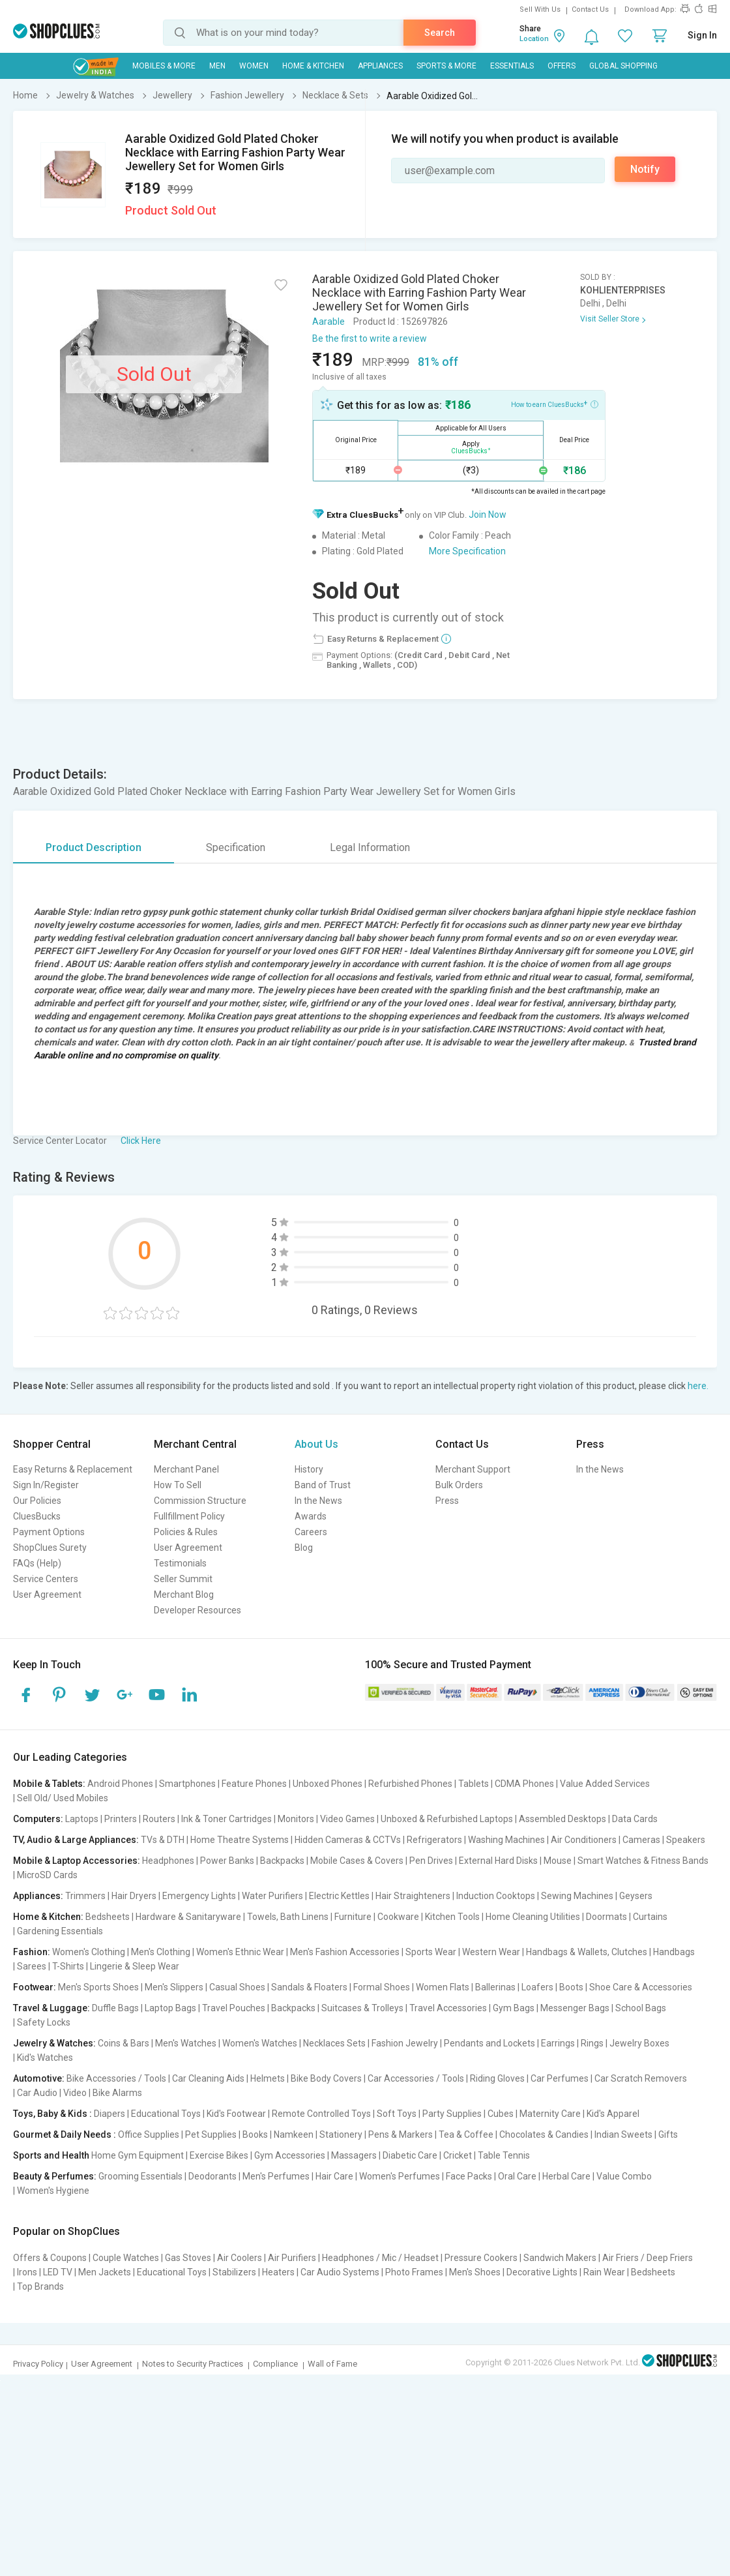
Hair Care (334, 2176)
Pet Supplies (211, 2134)
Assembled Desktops (562, 1819)
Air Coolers (239, 2258)
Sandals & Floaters (309, 1987)
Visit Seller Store (609, 318)
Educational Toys (166, 2113)
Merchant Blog (184, 1594)
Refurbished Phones (410, 1783)
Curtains (650, 1916)
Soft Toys (396, 2113)
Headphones (168, 1860)
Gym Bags (513, 2008)
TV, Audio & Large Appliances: (76, 1840)
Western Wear (491, 1952)
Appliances (380, 65)
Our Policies (37, 1500)
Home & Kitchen (313, 65)
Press (447, 1500)
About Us (316, 1444)
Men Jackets (104, 2272)
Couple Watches (126, 2258)
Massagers (354, 2155)
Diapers (109, 2113)
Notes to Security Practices (192, 2364)
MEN (217, 65)
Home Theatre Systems (239, 1840)
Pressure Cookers (481, 2258)
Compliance (275, 2364)
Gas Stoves (188, 2258)
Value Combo (624, 2176)
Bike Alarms (117, 2093)
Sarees (31, 1966)
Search (439, 32)
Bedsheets (107, 1916)
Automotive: (39, 2078)
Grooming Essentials (140, 2176)
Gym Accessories (289, 2155)
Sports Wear (430, 1952)
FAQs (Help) (37, 1563)
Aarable (328, 321)
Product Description (93, 847)
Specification (235, 847)
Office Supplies (148, 2134)
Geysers (635, 1896)
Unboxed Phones (327, 1783)
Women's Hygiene (53, 2190)
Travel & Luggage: (51, 2008)
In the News (318, 1500)
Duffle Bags (115, 2008)
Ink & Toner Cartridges (226, 1819)
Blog (304, 1547)
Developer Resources (197, 1610)
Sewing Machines (577, 1896)
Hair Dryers (133, 1896)
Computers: (38, 1819)
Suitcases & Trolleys (362, 2008)
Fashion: (31, 1952)
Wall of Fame (332, 2364)
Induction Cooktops (495, 1896)
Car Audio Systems (339, 2272)
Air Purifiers (292, 2258)
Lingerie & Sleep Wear (134, 1966)
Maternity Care (550, 2113)
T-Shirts (68, 1966)
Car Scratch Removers (640, 2078)
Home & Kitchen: (48, 1916)
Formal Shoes (381, 1987)
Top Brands (40, 2286)
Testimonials (180, 1563)
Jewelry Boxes (639, 2043)
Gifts (668, 2134)
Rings (592, 2043)
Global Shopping (623, 65)
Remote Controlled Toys (321, 2113)
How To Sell (177, 1485)
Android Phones (120, 1783)
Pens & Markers (400, 2134)
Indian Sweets (623, 2134)
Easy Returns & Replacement (72, 1469)
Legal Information (370, 847)
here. (698, 1386)
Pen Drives (431, 1860)
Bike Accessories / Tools (116, 2078)
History (309, 1469)
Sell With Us (540, 9)
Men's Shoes (475, 2272)
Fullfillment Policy (189, 1516)
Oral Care (517, 2176)
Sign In (702, 35)
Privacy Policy (38, 2364)
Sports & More (446, 65)
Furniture (353, 1916)
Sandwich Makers (559, 2258)
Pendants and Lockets (489, 2043)
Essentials (512, 65)
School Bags (640, 2008)
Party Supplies (452, 2113)
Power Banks (227, 1860)
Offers (562, 65)
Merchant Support (472, 1469)
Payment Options (49, 1532)
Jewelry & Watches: (54, 2043)
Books (255, 2134)
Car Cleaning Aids (208, 2078)
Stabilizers (234, 2272)
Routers (159, 1819)
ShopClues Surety (50, 1547)
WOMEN (254, 65)
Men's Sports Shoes (98, 1987)
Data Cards (635, 1819)
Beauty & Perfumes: (54, 2176)
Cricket (457, 2155)
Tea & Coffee (466, 2134)
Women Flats (442, 1987)
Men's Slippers (174, 1987)
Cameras (641, 1840)
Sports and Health (51, 2155)
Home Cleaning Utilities (533, 1916)
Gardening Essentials (60, 1931)
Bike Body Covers (326, 2078)
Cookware (398, 1916)
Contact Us (590, 9)
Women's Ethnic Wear (240, 1952)
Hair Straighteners (412, 1896)
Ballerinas (495, 1987)
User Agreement (47, 1594)
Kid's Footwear (236, 2113)
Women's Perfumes (399, 2176)
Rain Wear (604, 2272)
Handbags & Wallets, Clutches (586, 1952)
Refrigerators (434, 1840)
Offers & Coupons (50, 2258)
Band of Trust (323, 1485)
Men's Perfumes (276, 2176)
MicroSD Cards (47, 1875)
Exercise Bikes (219, 2155)
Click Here (141, 1140)
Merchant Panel (186, 1469)
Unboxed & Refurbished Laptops (447, 1819)
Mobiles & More (164, 65)
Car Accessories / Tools (416, 2078)
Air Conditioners (584, 1840)
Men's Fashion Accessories (345, 1952)
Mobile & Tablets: (49, 1783)
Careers (311, 1532)
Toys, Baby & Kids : (52, 2113)
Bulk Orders (459, 1485)
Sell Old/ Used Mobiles (62, 1798)
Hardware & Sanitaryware (188, 1916)
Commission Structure (200, 1500)
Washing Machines (506, 1840)
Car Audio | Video (52, 2093)
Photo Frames (414, 2272)
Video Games (347, 1819)
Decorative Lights (541, 2272)
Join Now (487, 514)
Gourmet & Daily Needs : (64, 2134)
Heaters (278, 2272)
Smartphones (187, 1783)
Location (534, 39)
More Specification (467, 551)
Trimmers (85, 1896)
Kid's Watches (45, 2057)
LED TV (57, 2272)
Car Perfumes (560, 2078)
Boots (571, 1987)
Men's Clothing (160, 1952)
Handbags (674, 1952)
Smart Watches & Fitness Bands (642, 1860)
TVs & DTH (162, 1840)
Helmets (267, 2078)
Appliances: (38, 1896)
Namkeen (294, 2134)
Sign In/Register (46, 1485)
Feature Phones (254, 1783)
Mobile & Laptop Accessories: (76, 1860)
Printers (120, 1819)
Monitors (296, 1819)
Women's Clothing (88, 1952)
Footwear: (34, 1987)
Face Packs (469, 2176)
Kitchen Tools (452, 1916)
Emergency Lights (199, 1896)
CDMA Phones (524, 1783)
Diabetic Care (410, 2155)
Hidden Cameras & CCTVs (348, 1840)
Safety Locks (43, 2022)
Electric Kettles (339, 1896)
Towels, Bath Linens (287, 1916)
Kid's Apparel (613, 2113)
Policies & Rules (186, 1532)
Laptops (81, 1819)
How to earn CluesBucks (554, 403)
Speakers (685, 1840)
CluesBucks (37, 1516)
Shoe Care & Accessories (640, 1987)
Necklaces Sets (334, 2043)
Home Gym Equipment (137, 2155)
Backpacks (282, 1860)
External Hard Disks (498, 1860)
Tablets (473, 1783)
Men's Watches (185, 2043)
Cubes (501, 2113)
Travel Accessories (448, 2008)
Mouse (558, 1860)
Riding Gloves (497, 2078)
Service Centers (45, 1579)
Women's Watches (259, 2043)
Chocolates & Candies (544, 2134)
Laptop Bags (170, 2008)
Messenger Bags (574, 2008)
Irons (27, 2272)
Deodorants (212, 2176)
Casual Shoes (237, 1987)
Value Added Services (605, 1783)
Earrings (558, 2043)
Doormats (606, 1916)
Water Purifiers (272, 1896)
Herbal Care (566, 2176)
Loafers (537, 1987)
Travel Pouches (233, 2008)
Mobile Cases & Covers (356, 1860)
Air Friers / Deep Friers (647, 2258)
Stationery (340, 2134)
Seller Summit (183, 1579)
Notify (645, 169)
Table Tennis (504, 2155)
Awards (311, 1516)
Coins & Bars (123, 2043)
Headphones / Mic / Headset (380, 2258)
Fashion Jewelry (405, 2043)
